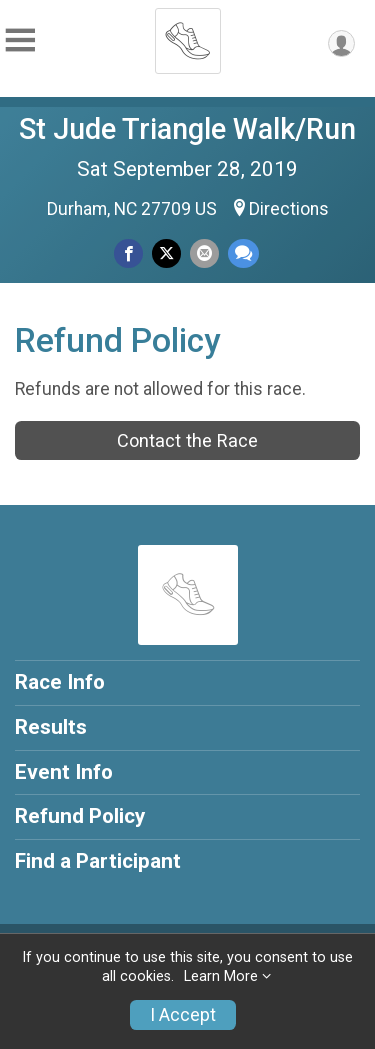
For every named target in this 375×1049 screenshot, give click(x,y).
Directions (289, 209)
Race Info (60, 682)
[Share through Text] (243, 253)
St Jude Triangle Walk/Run (187, 129)
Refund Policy (80, 816)
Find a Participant (98, 861)
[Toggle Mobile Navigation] (20, 40)
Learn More (221, 976)
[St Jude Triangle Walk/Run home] (188, 35)
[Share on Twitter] (166, 253)
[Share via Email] (204, 253)
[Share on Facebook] (128, 253)
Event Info (64, 772)
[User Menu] (341, 43)
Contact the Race (187, 440)
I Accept (183, 1015)
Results (51, 727)
